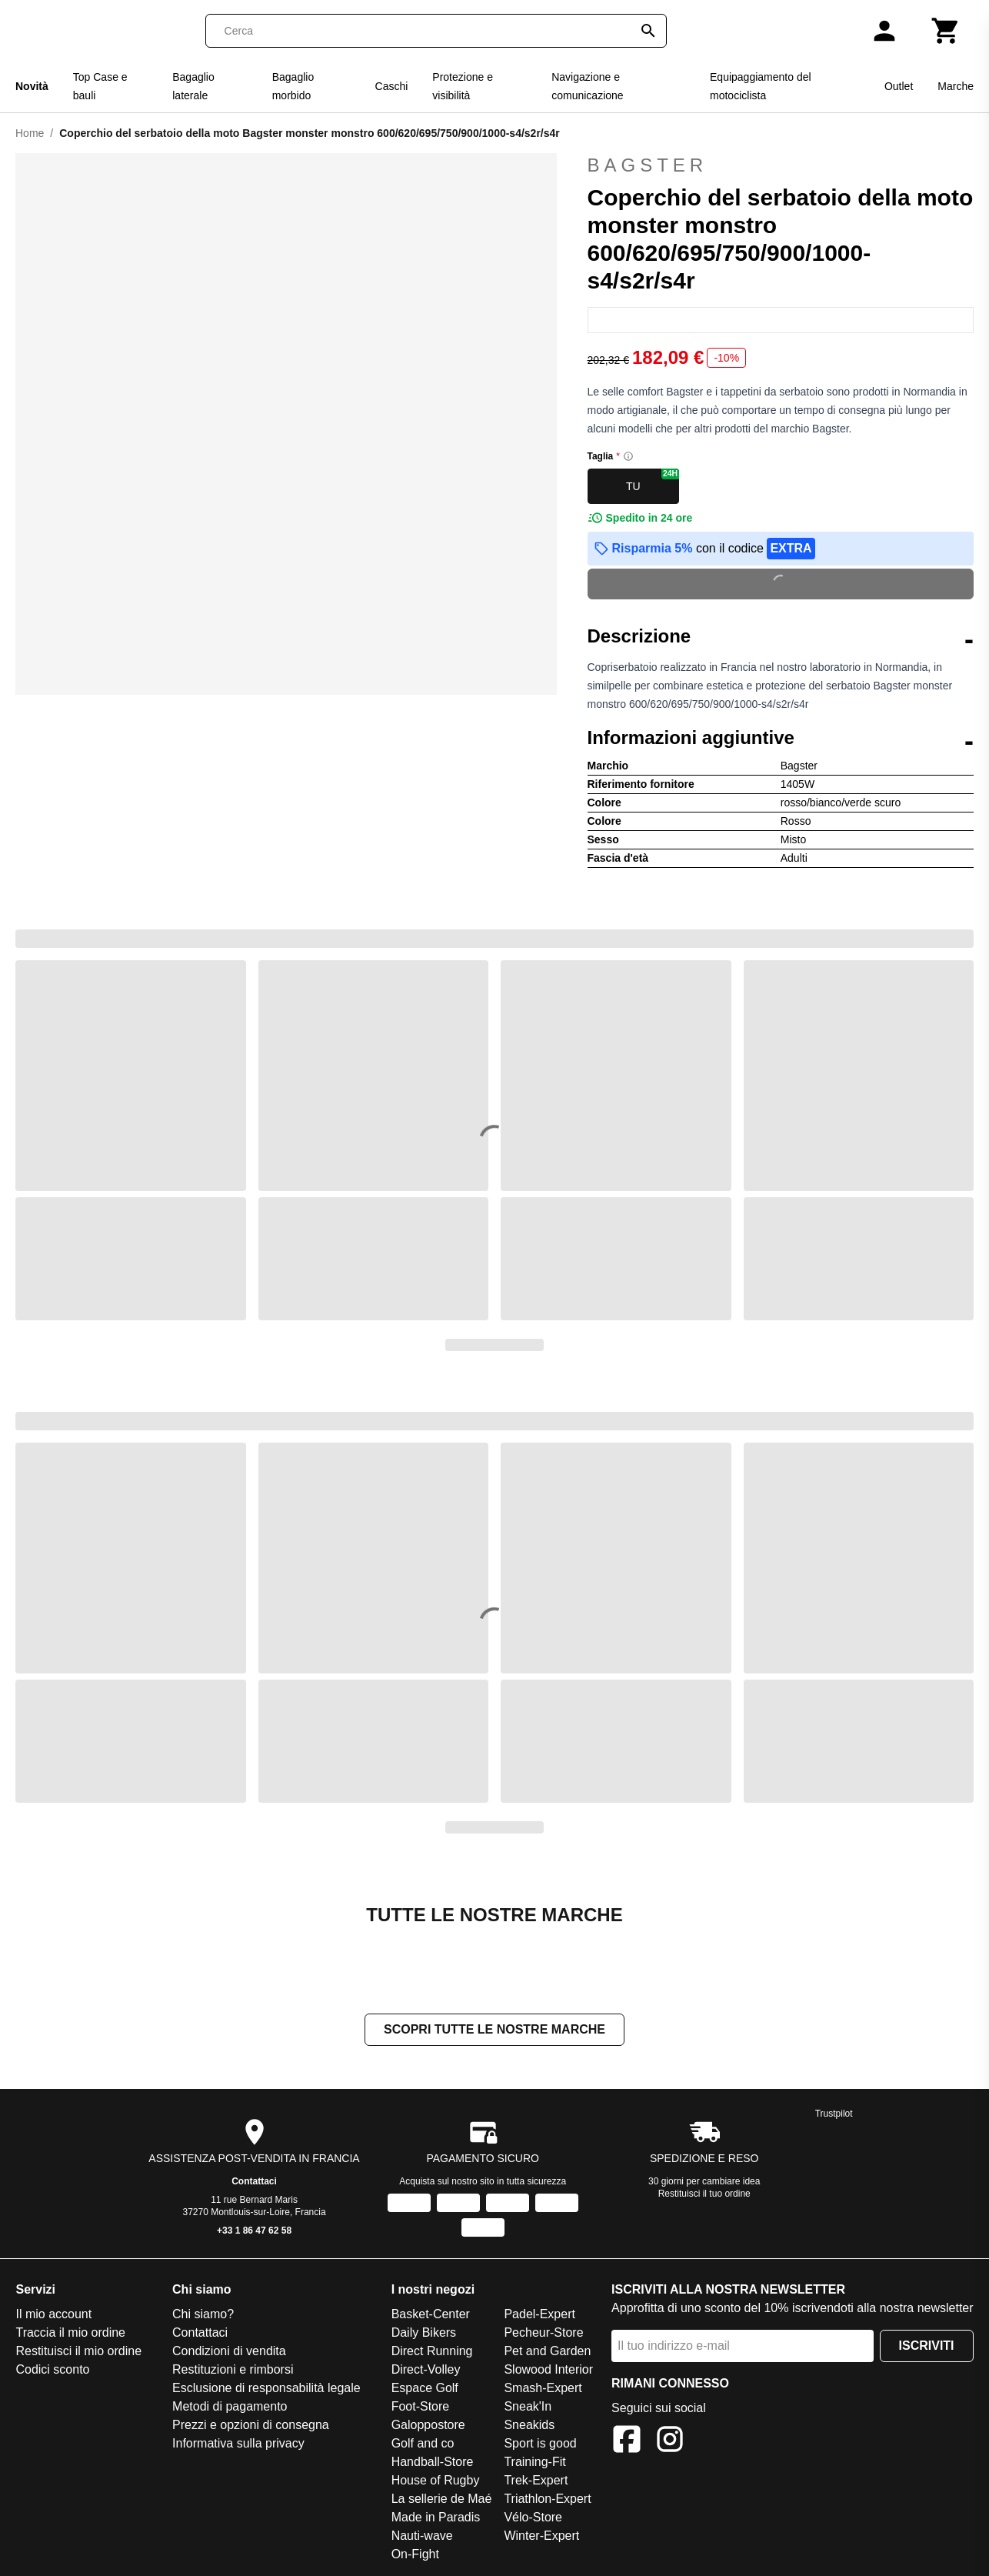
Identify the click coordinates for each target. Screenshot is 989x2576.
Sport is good (540, 2443)
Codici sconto (52, 2369)
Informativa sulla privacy (238, 2443)
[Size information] (628, 456)
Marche (955, 86)
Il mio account (53, 2314)
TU (652, 480)
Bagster (781, 165)
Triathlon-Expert (547, 2498)
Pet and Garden (547, 2350)
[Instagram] (669, 2442)
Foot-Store (420, 2406)
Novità (31, 86)
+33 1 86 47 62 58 (254, 2230)
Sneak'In (527, 2406)
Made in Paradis (436, 2517)
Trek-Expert (536, 2480)
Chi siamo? (203, 2314)
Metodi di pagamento (229, 2406)
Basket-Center (430, 2314)
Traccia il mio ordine (70, 2332)
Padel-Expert (539, 2314)
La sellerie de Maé (441, 2498)
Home (29, 133)
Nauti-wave (422, 2535)
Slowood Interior (548, 2369)
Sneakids (529, 2424)
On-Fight (415, 2554)
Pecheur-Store (543, 2332)
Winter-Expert (541, 2535)
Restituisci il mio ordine (78, 2350)
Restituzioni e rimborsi (232, 2369)
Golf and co (423, 2443)
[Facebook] (626, 2442)
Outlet (898, 86)
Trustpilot (834, 2113)
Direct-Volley (426, 2369)
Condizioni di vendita (229, 2350)
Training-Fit (534, 2461)
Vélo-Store (533, 2517)
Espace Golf (424, 2387)
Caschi (391, 86)
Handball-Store (432, 2461)
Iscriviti (926, 2345)
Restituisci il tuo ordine (704, 2193)
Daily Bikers (423, 2332)
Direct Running (432, 2350)
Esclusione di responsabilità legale (266, 2387)
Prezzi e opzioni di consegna (250, 2424)
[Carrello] (946, 30)
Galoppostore (428, 2424)
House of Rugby (435, 2480)
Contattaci (254, 2181)
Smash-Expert (542, 2387)
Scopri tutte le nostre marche (494, 2029)
